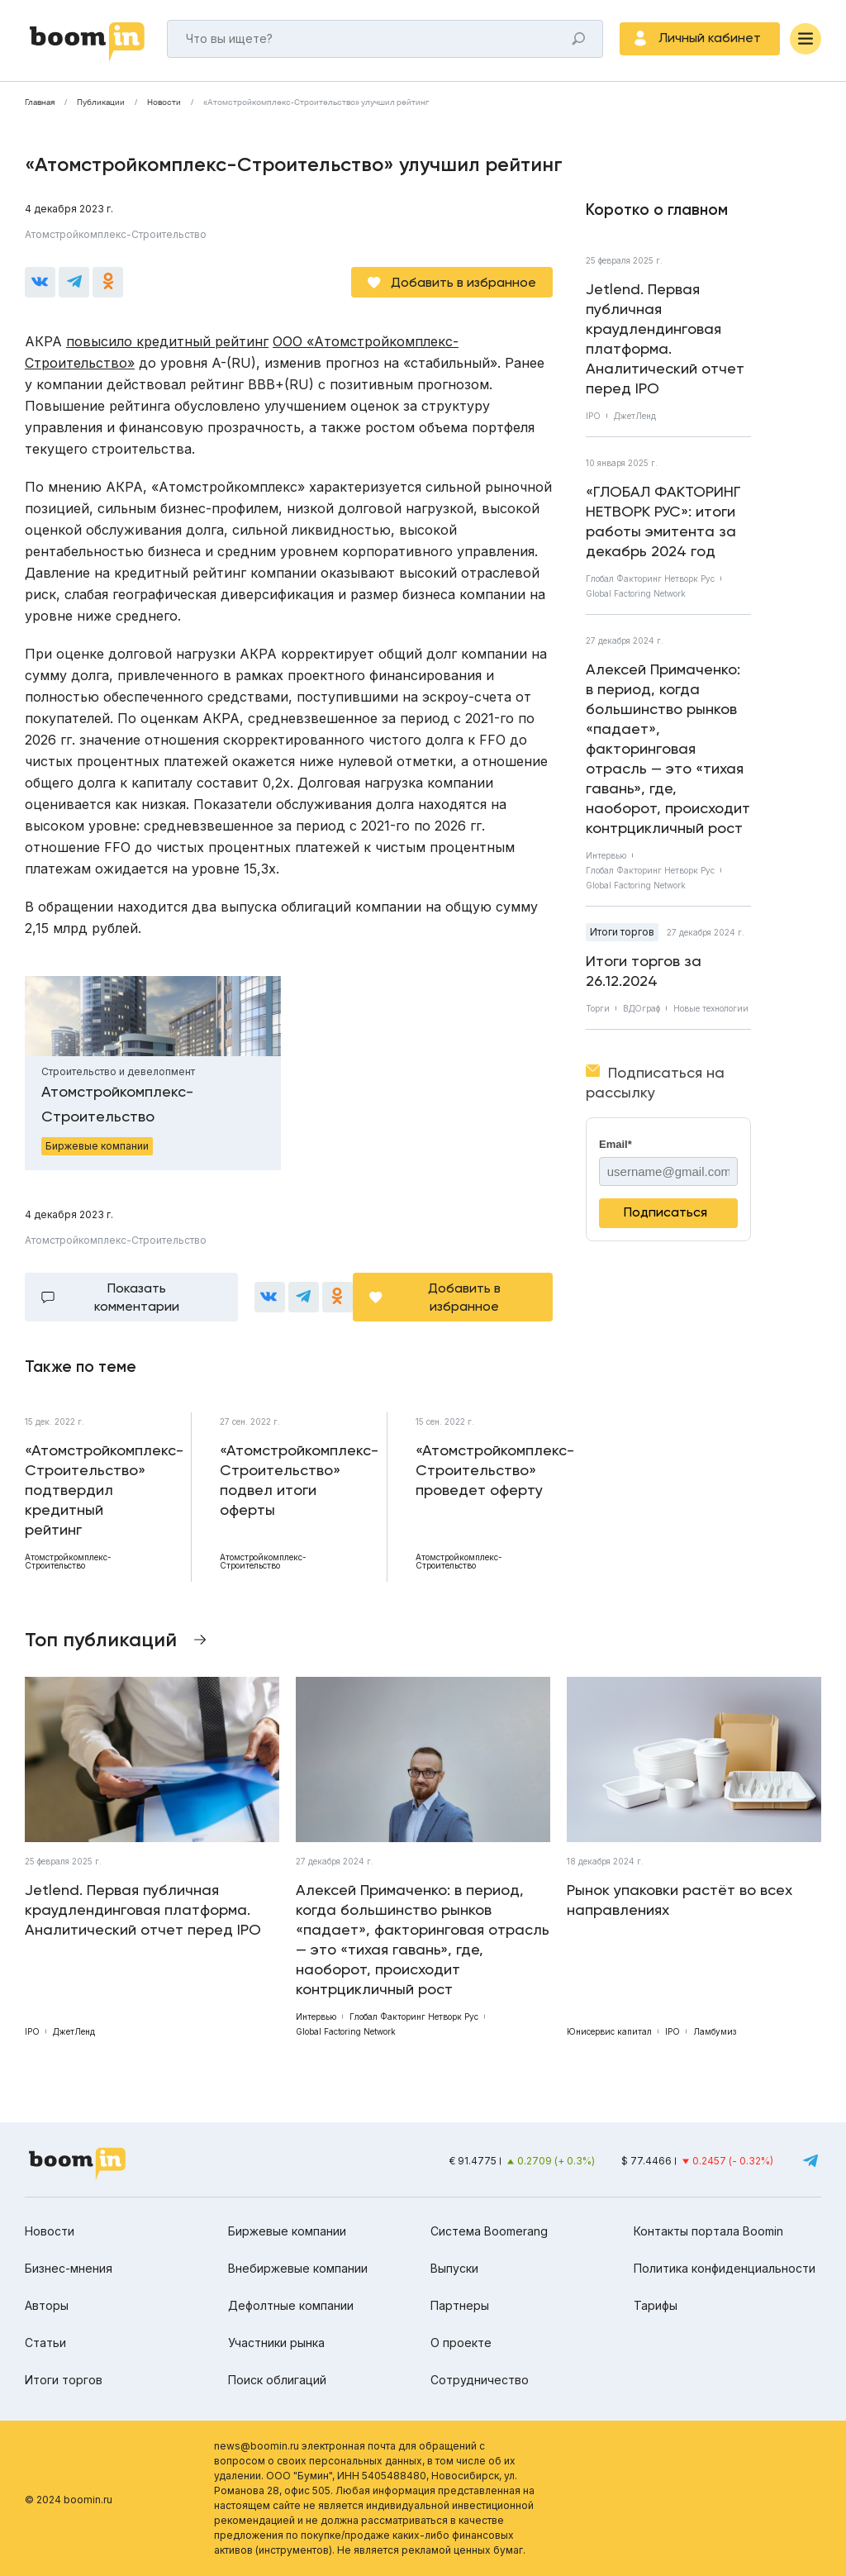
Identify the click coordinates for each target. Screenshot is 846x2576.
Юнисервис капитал (609, 2031)
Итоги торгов (622, 932)
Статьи (45, 2343)
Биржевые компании (287, 2231)
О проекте (461, 2343)
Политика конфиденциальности (724, 2268)
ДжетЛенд (635, 416)
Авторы (47, 2305)
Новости (164, 102)
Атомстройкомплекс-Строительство (116, 234)
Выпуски (454, 2268)
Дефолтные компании (291, 2305)
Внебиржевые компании (298, 2268)
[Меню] (805, 39)
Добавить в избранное (463, 282)
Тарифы (655, 2305)
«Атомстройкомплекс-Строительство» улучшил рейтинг (316, 102)
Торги (598, 1008)
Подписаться (665, 1212)
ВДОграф (641, 1008)
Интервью (606, 855)
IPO (593, 416)
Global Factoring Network (636, 593)
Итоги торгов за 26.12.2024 (643, 970)
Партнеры (459, 2305)
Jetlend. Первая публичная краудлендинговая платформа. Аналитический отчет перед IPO (665, 338)
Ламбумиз (714, 2031)
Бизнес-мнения (68, 2268)
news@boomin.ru (256, 2446)
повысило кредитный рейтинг (167, 341)
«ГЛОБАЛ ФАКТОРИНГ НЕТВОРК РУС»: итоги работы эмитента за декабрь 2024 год (663, 521)
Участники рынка (276, 2343)
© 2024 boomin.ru (68, 2499)
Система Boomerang (489, 2231)
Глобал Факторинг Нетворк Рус (650, 578)
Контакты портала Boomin (708, 2231)
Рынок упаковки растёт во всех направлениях (679, 1899)
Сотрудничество (479, 2380)
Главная (40, 102)
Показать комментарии (136, 1297)
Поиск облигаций (277, 2380)
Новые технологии (711, 1008)
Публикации (101, 102)
